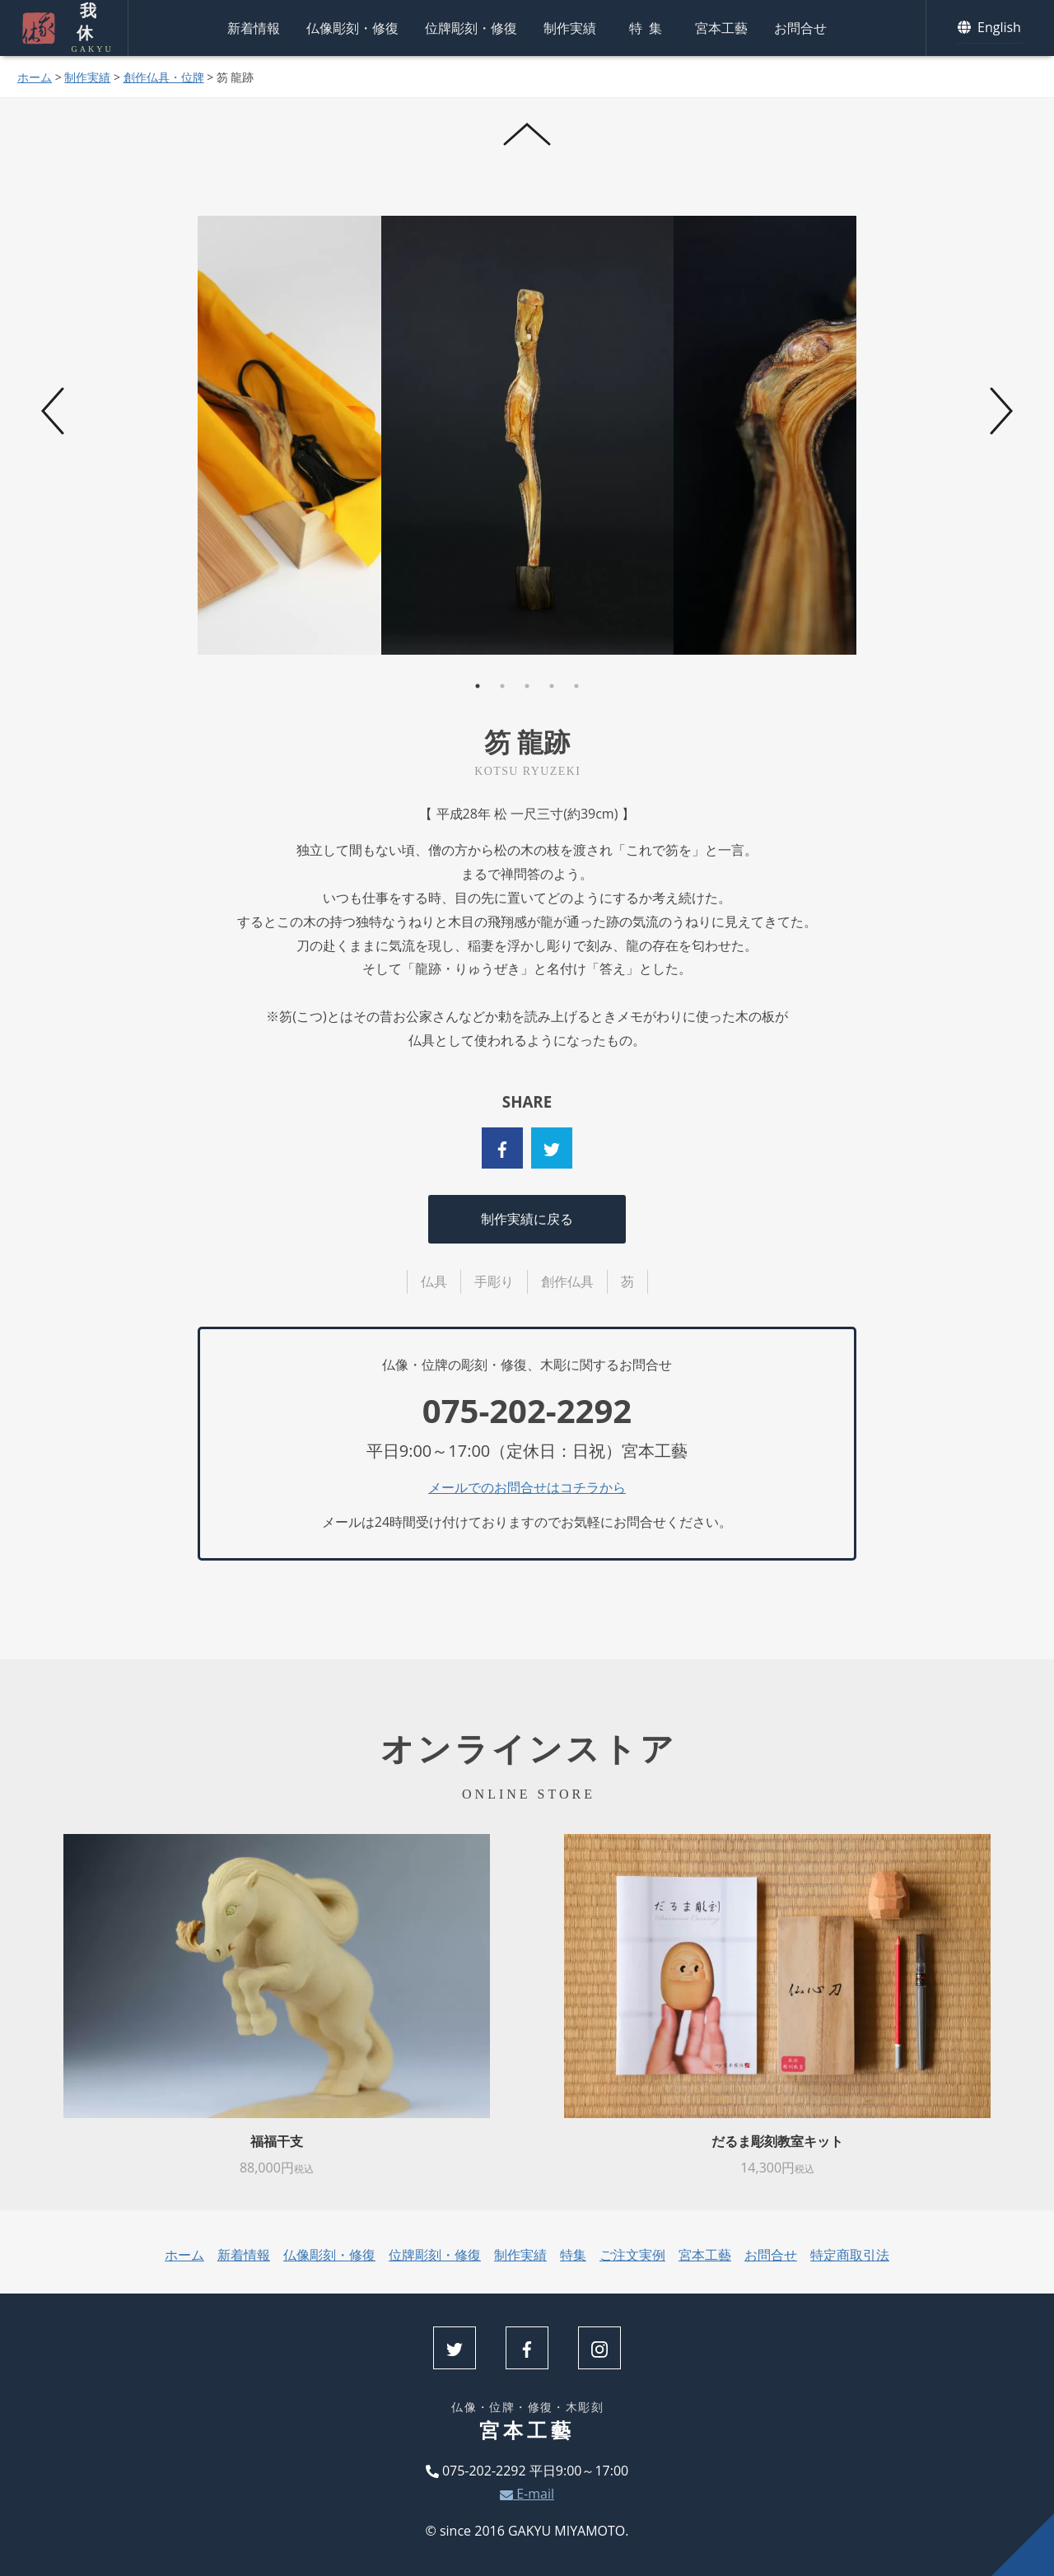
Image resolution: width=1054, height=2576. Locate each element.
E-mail (527, 2494)
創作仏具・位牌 (164, 77)
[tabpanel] (527, 435)
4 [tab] (551, 686)
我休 (86, 29)
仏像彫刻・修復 (352, 29)
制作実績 (569, 29)
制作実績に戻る (527, 1219)
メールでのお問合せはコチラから (527, 1487)
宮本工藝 (721, 29)
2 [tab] (502, 686)
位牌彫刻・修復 (471, 29)
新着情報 (253, 29)
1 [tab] (477, 686)
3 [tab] (527, 686)
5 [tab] (576, 686)
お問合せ (800, 29)
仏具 (434, 1281)
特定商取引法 (849, 2255)
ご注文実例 (632, 2255)
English (990, 28)
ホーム (34, 77)
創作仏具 (567, 1281)
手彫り (494, 1281)
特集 (649, 29)
